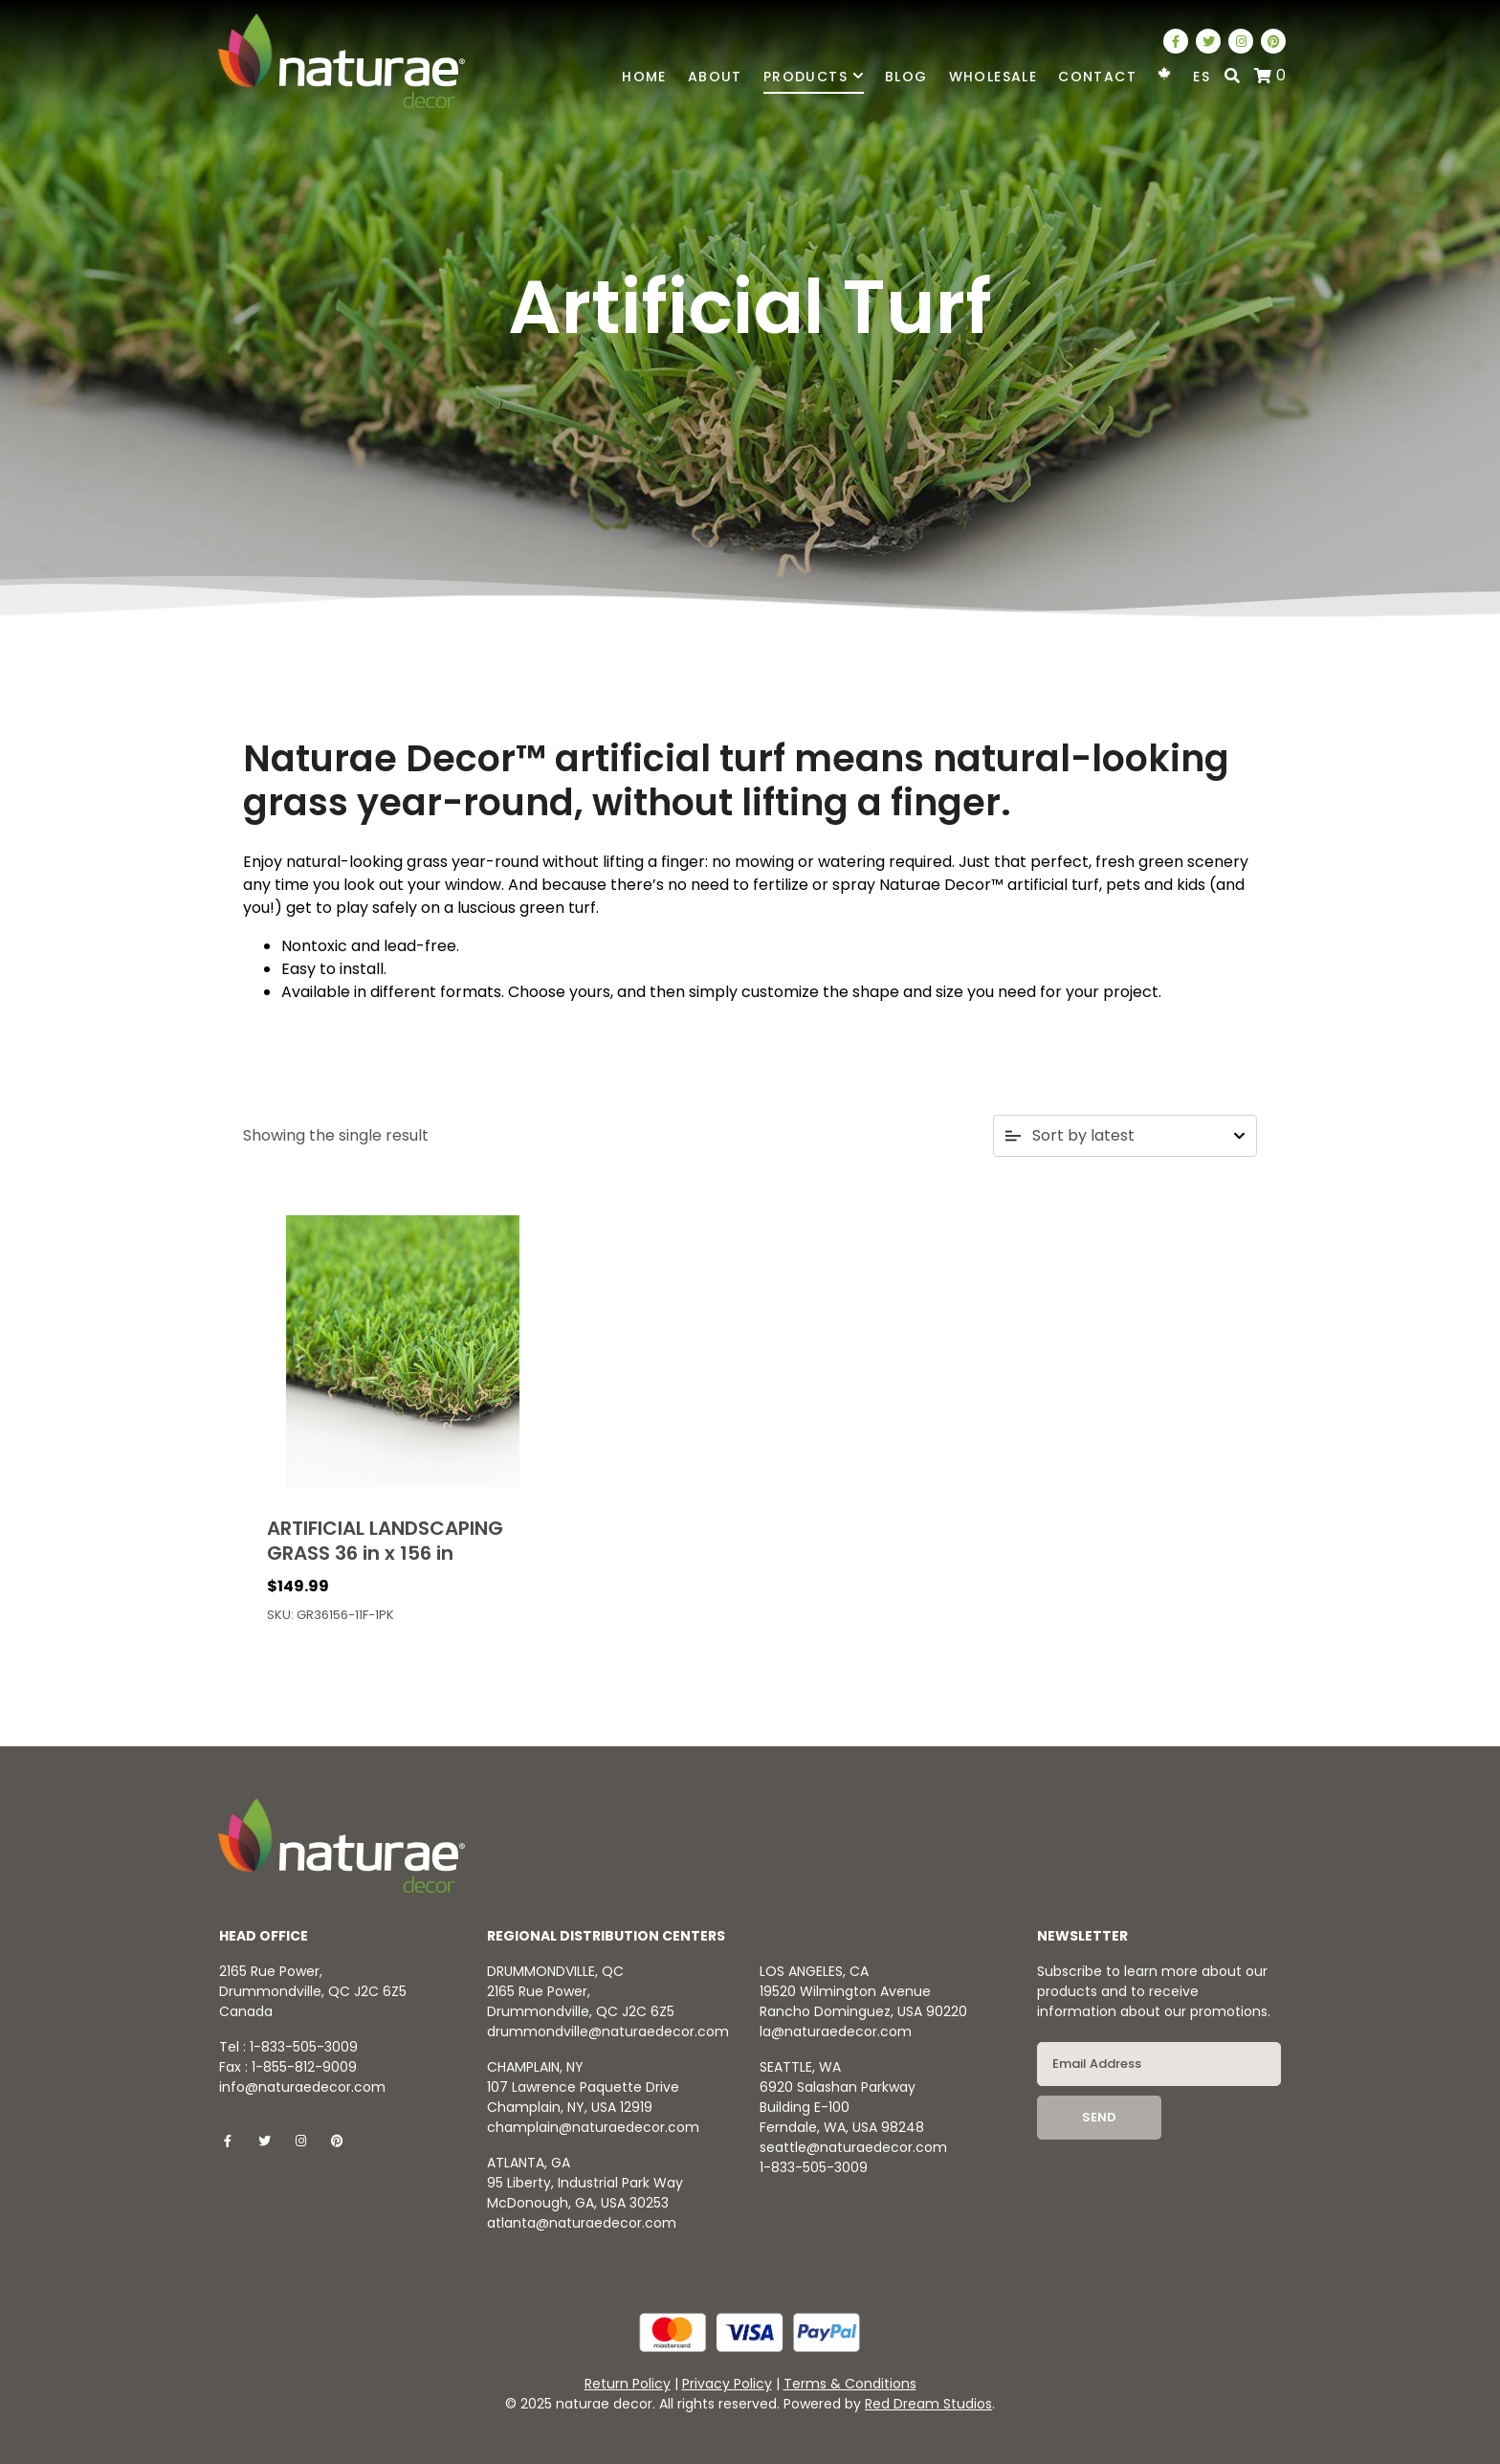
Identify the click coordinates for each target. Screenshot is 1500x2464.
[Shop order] (1125, 1136)
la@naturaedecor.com (836, 2031)
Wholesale (993, 76)
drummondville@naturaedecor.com (608, 2031)
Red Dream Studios (928, 2403)
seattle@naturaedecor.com (853, 2147)
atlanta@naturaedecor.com (581, 2222)
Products (813, 77)
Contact (1097, 76)
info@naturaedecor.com (302, 2087)
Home (644, 76)
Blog (906, 76)
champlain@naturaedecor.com (593, 2127)
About (715, 76)
